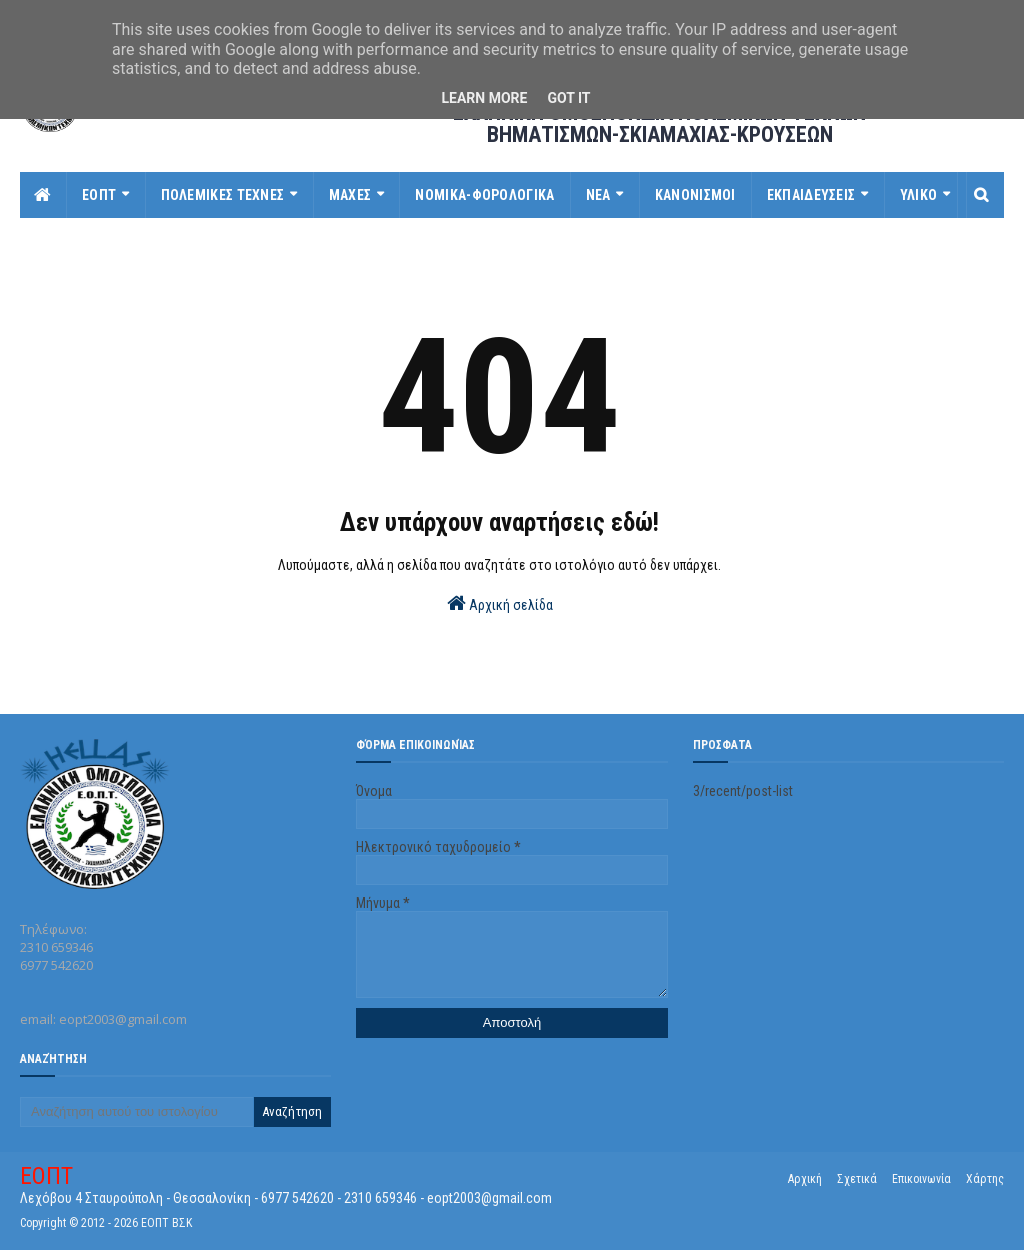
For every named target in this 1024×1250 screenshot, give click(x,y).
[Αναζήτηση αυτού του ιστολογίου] (136, 1112)
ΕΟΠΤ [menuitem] (99, 195)
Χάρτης (985, 1179)
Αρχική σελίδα (500, 603)
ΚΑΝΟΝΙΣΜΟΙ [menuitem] (695, 195)
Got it (568, 98)
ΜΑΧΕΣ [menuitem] (350, 195)
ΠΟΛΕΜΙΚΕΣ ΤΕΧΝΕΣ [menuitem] (223, 195)
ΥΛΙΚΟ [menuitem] (919, 195)
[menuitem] (43, 195)
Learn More (484, 98)
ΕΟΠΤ (46, 1176)
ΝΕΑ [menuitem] (598, 195)
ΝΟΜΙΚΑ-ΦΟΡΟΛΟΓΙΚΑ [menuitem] (484, 195)
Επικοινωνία (921, 1179)
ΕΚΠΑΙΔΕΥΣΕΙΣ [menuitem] (811, 195)
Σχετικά (857, 1179)
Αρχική (805, 1179)
